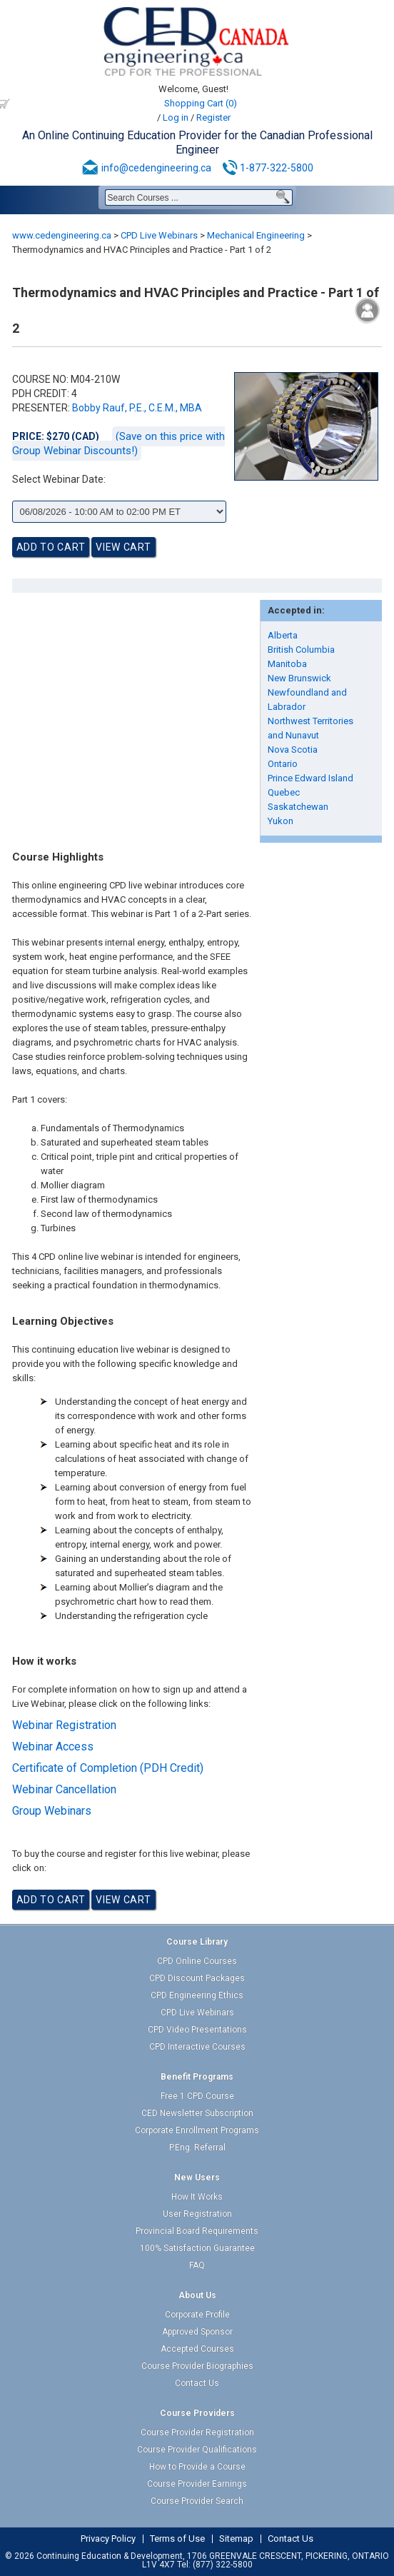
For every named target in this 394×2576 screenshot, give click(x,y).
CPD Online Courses (197, 1961)
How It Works (197, 2197)
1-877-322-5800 (276, 168)
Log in (175, 117)
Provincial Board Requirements (197, 2231)
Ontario (283, 763)
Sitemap (236, 2539)
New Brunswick (299, 678)
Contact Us (197, 2383)
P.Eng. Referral (197, 2147)
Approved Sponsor (197, 2332)
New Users (197, 2177)
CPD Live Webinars (159, 235)
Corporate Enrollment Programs (197, 2130)
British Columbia (301, 649)
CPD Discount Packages (197, 1978)
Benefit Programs (197, 2077)
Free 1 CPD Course (197, 2096)
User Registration (197, 2214)
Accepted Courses (197, 2349)
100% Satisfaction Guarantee (197, 2248)
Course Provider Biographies (197, 2366)
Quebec (284, 792)
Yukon (280, 821)
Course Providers (197, 2413)
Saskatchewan (298, 806)
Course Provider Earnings (197, 2484)
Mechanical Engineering (256, 235)
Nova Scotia (293, 749)
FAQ (197, 2265)
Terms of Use (177, 2539)
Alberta (283, 635)
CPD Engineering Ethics (197, 1995)
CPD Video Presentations (197, 2030)
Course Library (197, 1942)
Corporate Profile (197, 2315)
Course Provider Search (197, 2501)
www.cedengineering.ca (61, 235)
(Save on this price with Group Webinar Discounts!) (118, 443)
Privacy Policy (108, 2539)
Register (213, 117)
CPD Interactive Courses (197, 2047)
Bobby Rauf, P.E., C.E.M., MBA (137, 408)
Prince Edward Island (310, 778)
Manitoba (287, 663)
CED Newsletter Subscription (197, 2113)
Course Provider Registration (197, 2432)
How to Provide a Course (197, 2467)
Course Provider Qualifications (197, 2450)
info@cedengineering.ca (156, 168)
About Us (197, 2295)
